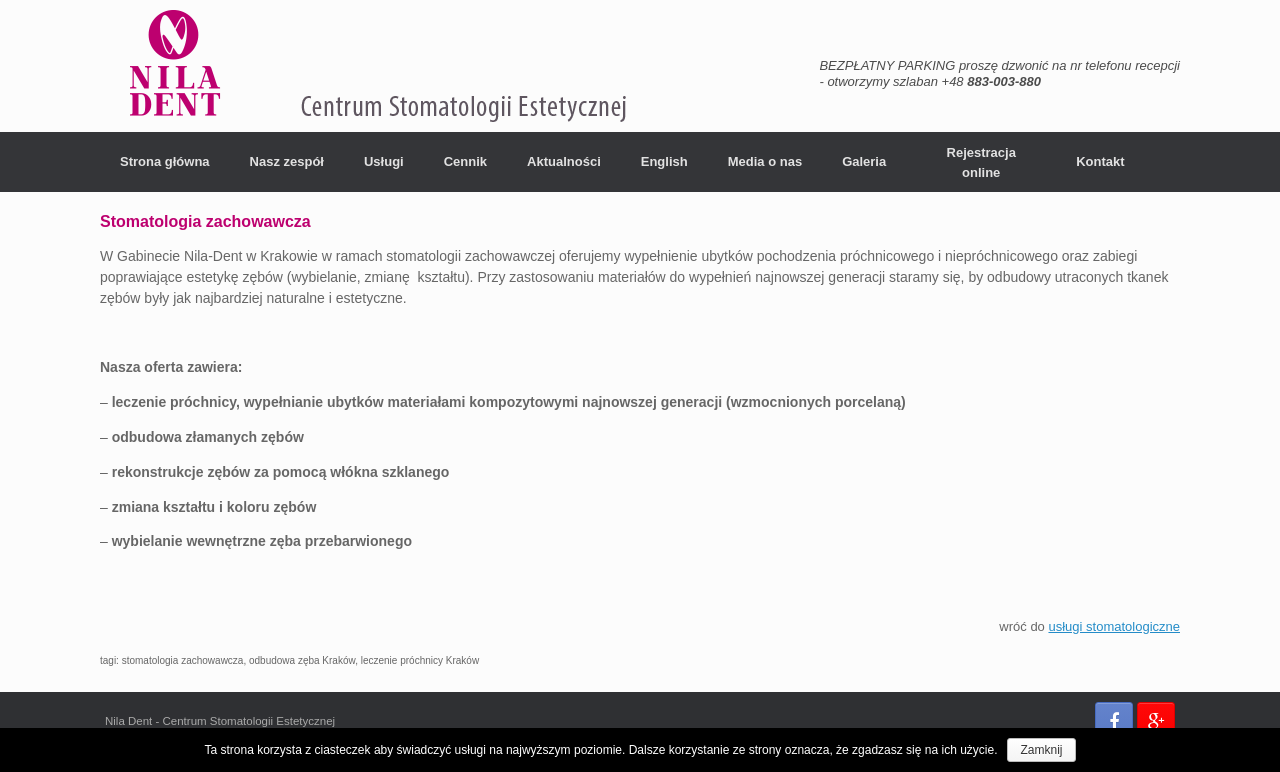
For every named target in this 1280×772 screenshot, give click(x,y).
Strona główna (165, 161)
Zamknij (1041, 750)
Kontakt (1100, 161)
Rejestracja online (981, 162)
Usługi (384, 161)
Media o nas (765, 161)
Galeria (864, 161)
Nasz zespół (287, 161)
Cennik (465, 161)
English (664, 161)
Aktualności (564, 161)
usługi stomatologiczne (1114, 626)
